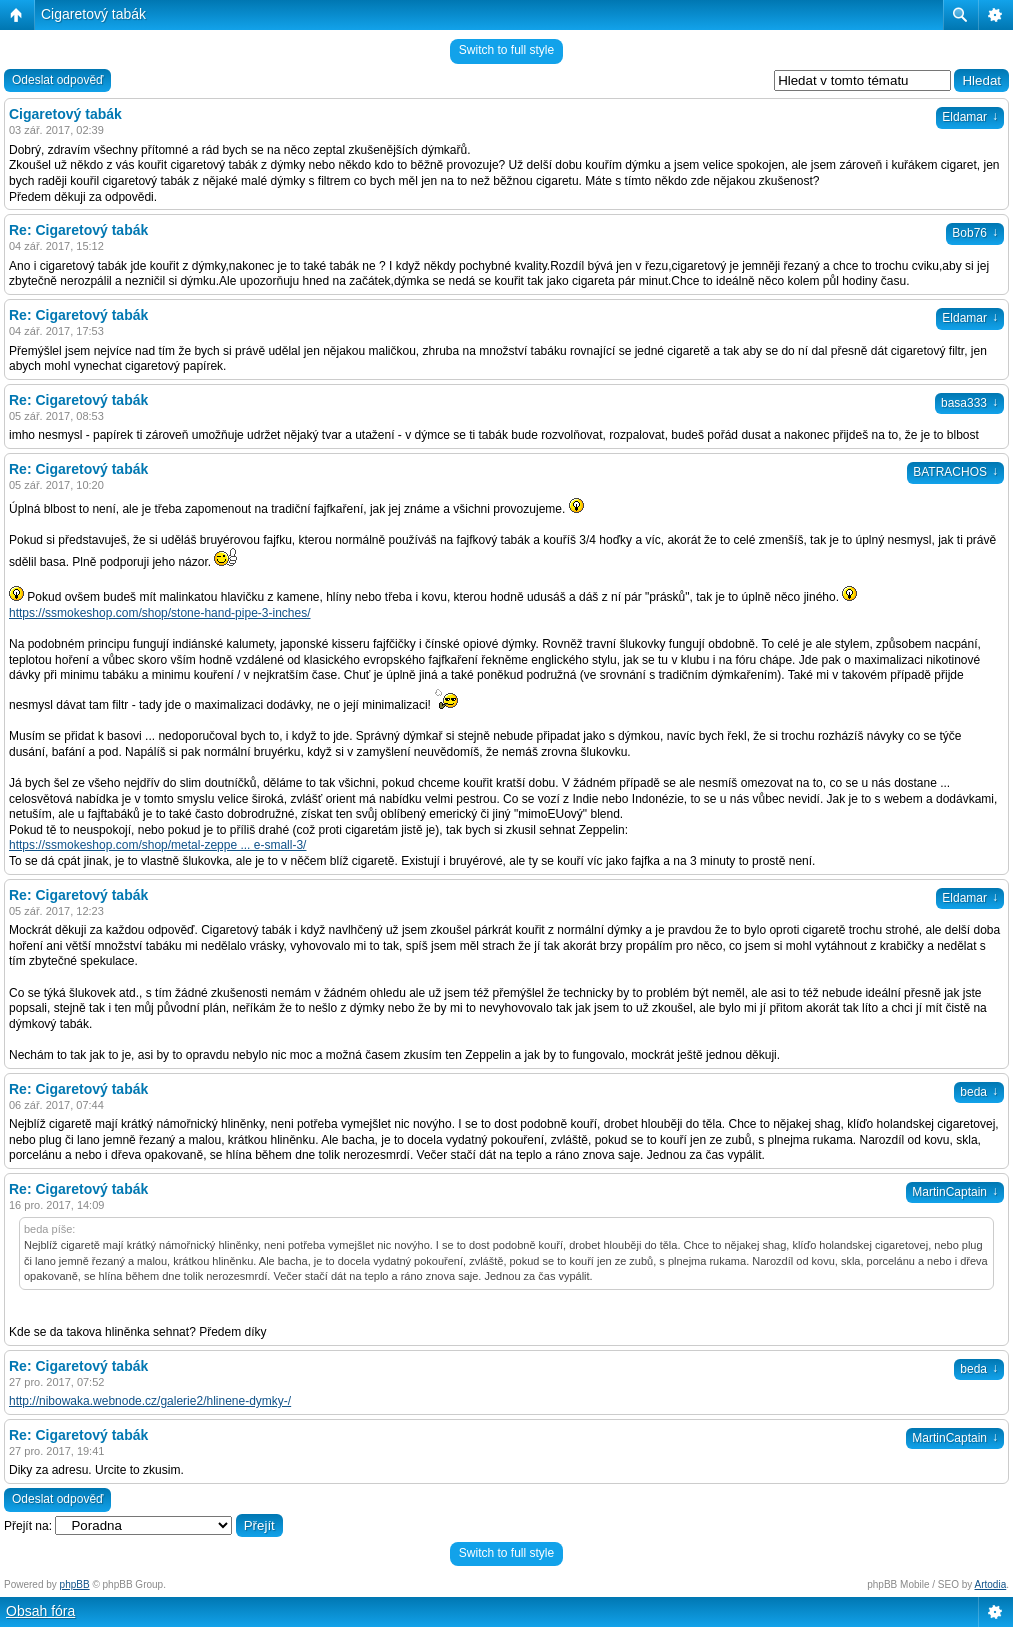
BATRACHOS (955, 472)
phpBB (75, 1584)
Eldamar (970, 117)
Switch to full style (506, 50)
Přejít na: (28, 1526)
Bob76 (975, 233)
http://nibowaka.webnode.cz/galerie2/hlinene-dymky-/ (150, 1401)
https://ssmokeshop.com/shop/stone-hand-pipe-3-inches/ (160, 613)
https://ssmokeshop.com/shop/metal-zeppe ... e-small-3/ (157, 845)
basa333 (969, 403)
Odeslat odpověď (57, 80)
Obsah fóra (40, 1611)
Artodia (991, 1584)
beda (979, 1092)
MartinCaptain (955, 1192)
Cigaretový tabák (93, 14)
